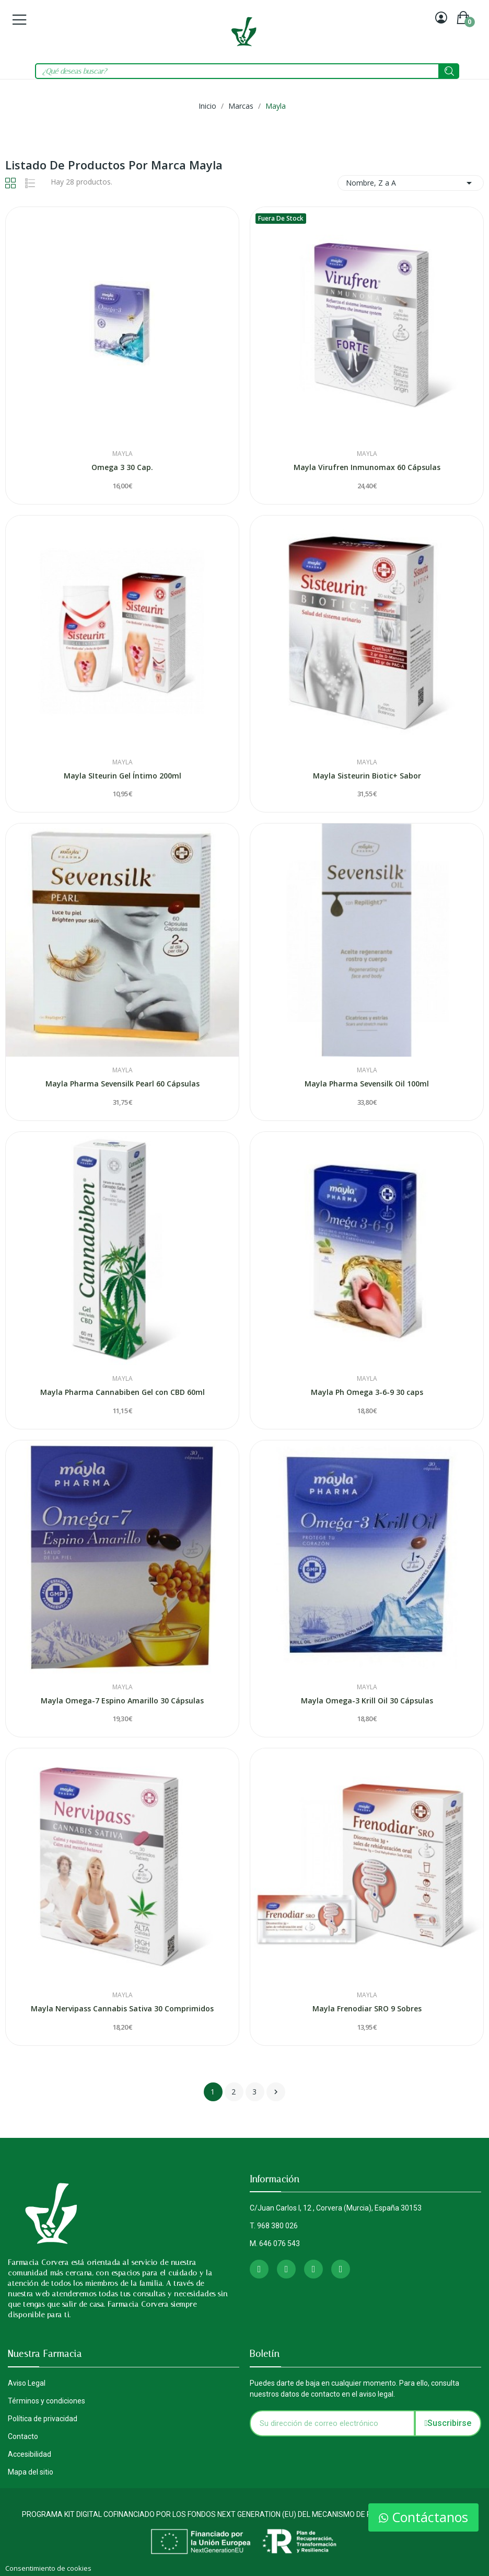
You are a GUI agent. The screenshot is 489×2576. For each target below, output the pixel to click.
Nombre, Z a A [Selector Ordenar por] (410, 183)
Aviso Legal (26, 2383)
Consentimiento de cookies (48, 2568)
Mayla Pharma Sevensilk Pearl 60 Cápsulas (122, 1084)
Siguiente (276, 2092)
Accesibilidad (29, 2454)
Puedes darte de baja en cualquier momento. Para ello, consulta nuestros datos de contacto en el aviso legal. (354, 2388)
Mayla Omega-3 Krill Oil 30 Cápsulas (367, 1700)
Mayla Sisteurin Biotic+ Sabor (367, 776)
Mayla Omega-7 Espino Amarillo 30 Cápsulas (122, 1700)
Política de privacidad (42, 2418)
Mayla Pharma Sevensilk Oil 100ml (367, 1084)
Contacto (23, 2436)
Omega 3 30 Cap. (122, 467)
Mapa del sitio (30, 2472)
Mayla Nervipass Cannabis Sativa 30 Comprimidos (122, 2008)
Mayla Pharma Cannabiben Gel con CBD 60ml (122, 1392)
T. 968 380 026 (274, 2226)
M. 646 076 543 (275, 2243)
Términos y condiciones (46, 2401)
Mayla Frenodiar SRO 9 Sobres (367, 2008)
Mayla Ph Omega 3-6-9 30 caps (367, 1392)
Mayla (122, 454)
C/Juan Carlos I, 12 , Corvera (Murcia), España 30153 (336, 2208)
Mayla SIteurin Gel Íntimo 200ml (122, 776)
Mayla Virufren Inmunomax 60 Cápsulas (367, 467)
